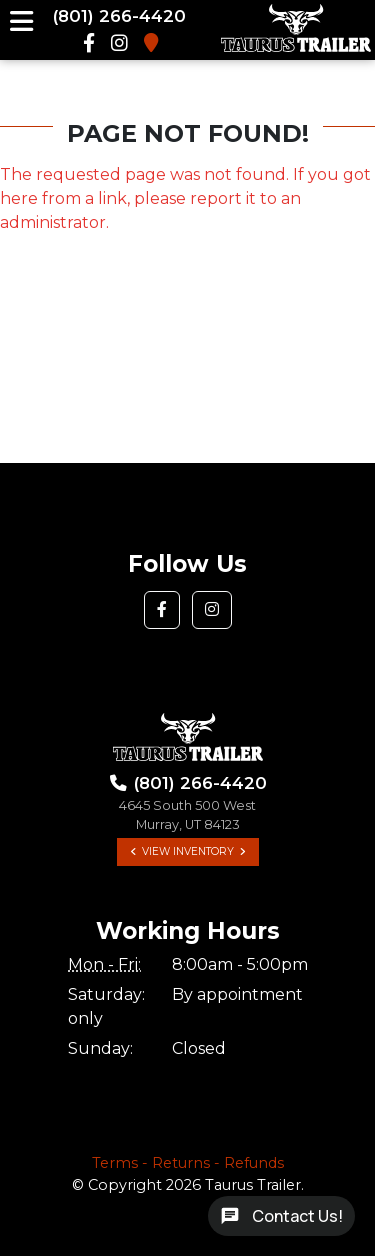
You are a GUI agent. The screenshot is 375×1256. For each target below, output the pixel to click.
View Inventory (188, 851)
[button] (162, 610)
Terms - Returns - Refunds (188, 1163)
